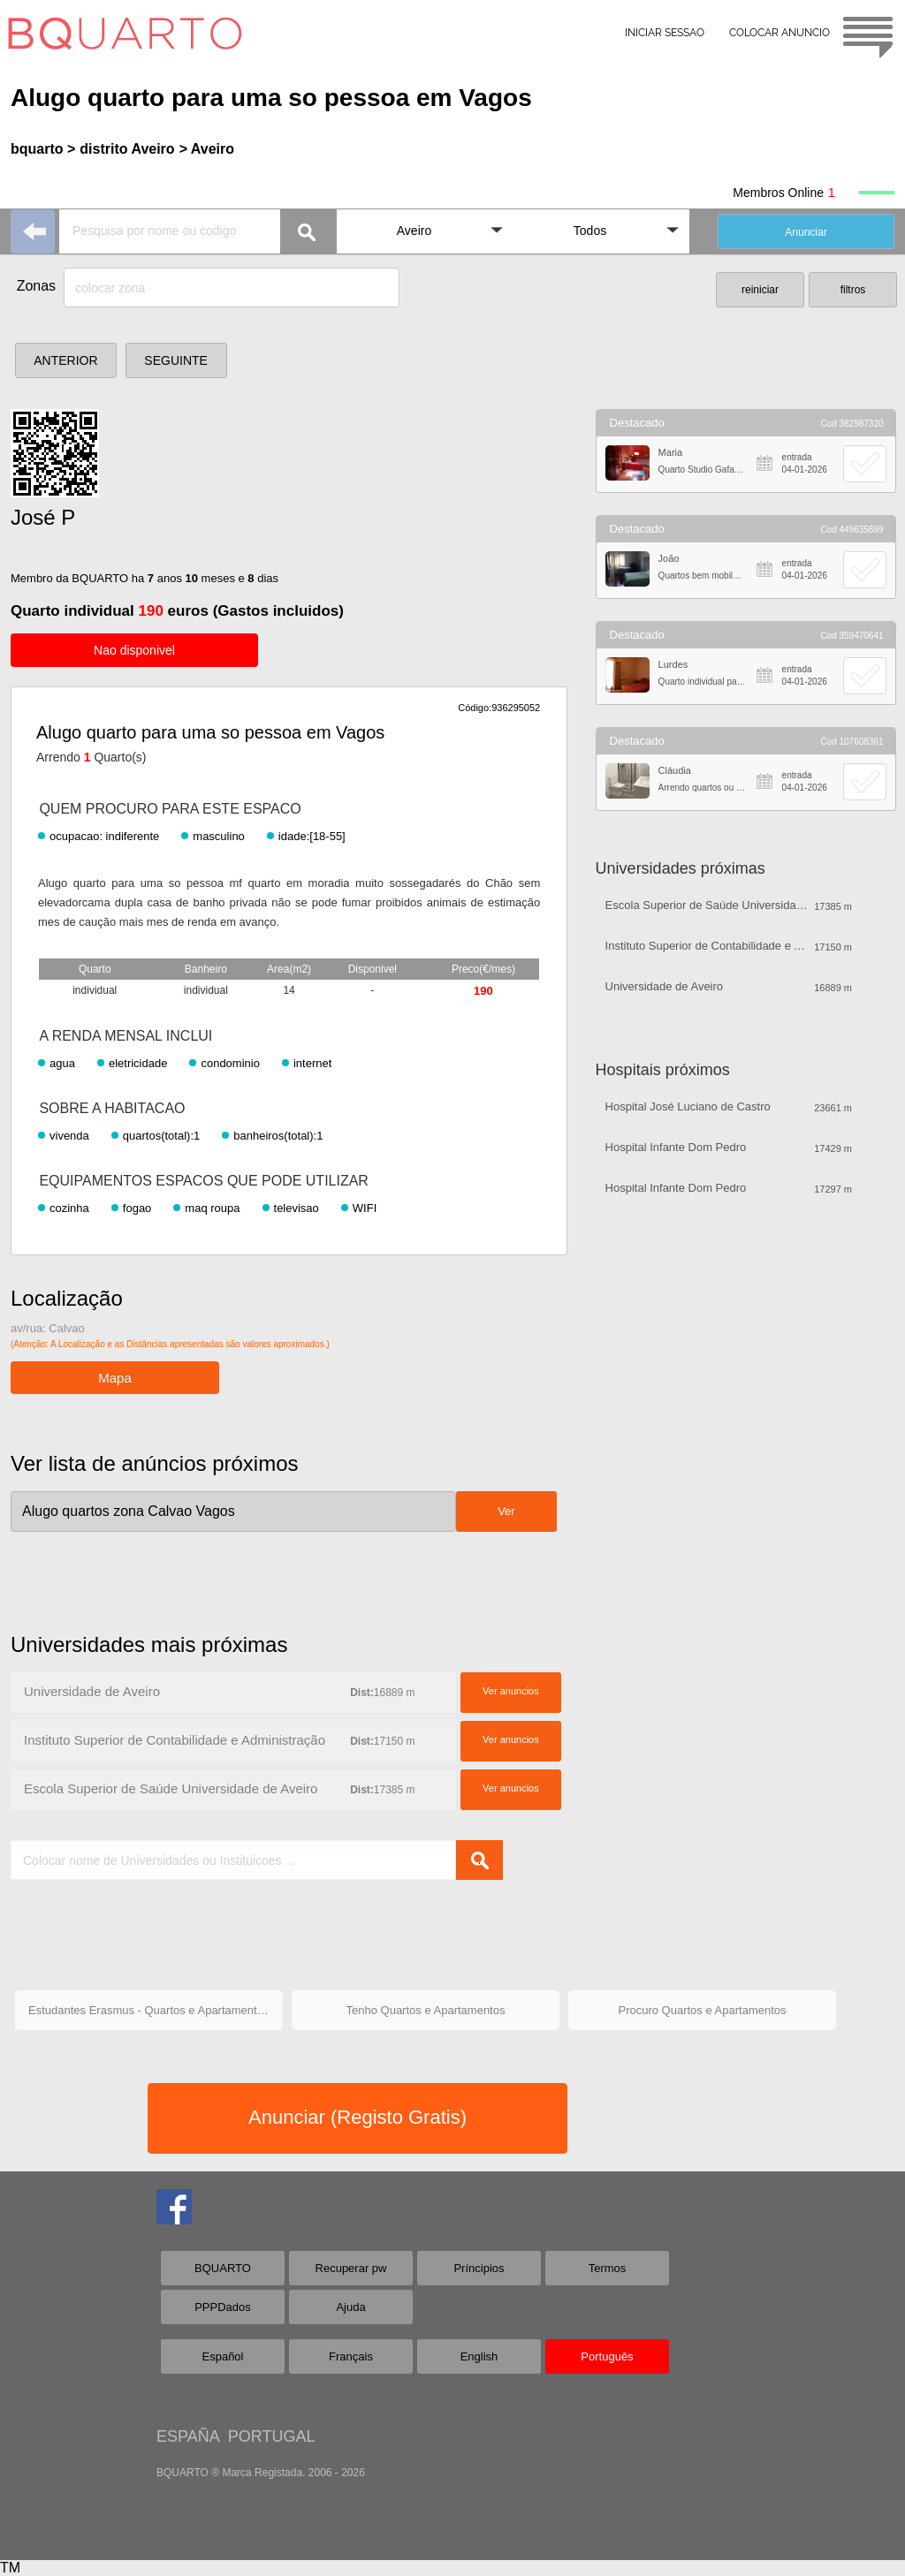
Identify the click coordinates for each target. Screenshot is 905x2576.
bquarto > (43, 148)
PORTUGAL (272, 2436)
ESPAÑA (187, 2436)
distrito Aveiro (127, 148)
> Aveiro (206, 148)
